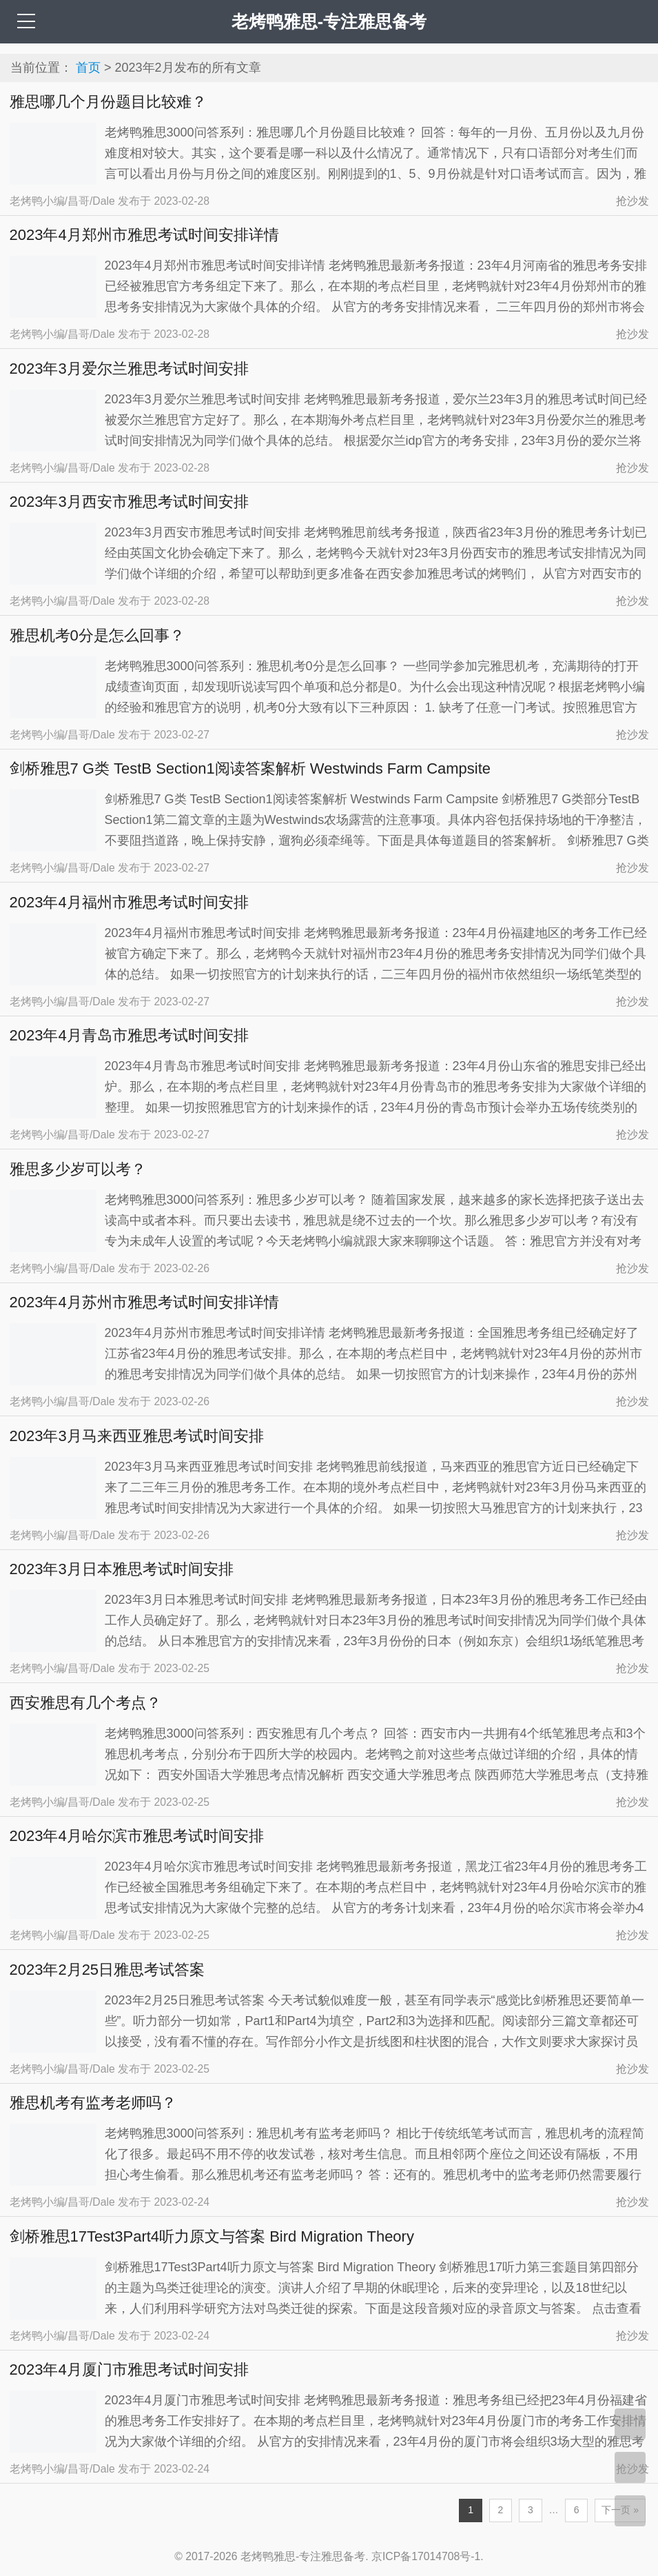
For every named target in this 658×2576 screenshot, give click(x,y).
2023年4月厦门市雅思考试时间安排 (129, 2369)
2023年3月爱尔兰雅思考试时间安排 (129, 368)
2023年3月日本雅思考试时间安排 (122, 1569)
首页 (88, 67)
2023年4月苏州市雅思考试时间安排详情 (144, 1302)
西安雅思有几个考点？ (85, 1702)
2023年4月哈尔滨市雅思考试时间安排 (137, 1835)
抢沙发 (632, 201)
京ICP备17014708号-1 (425, 2556)
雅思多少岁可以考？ (78, 1169)
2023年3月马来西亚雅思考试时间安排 (137, 1436)
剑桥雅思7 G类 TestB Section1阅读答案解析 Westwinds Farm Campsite (250, 768)
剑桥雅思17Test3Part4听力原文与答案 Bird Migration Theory (212, 2236)
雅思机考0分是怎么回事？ (97, 635)
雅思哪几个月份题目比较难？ (108, 101)
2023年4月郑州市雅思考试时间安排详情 (144, 234)
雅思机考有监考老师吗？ (93, 2102)
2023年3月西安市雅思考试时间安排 (129, 501)
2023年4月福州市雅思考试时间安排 (129, 902)
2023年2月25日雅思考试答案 (107, 1969)
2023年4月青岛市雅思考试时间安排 (129, 1035)
